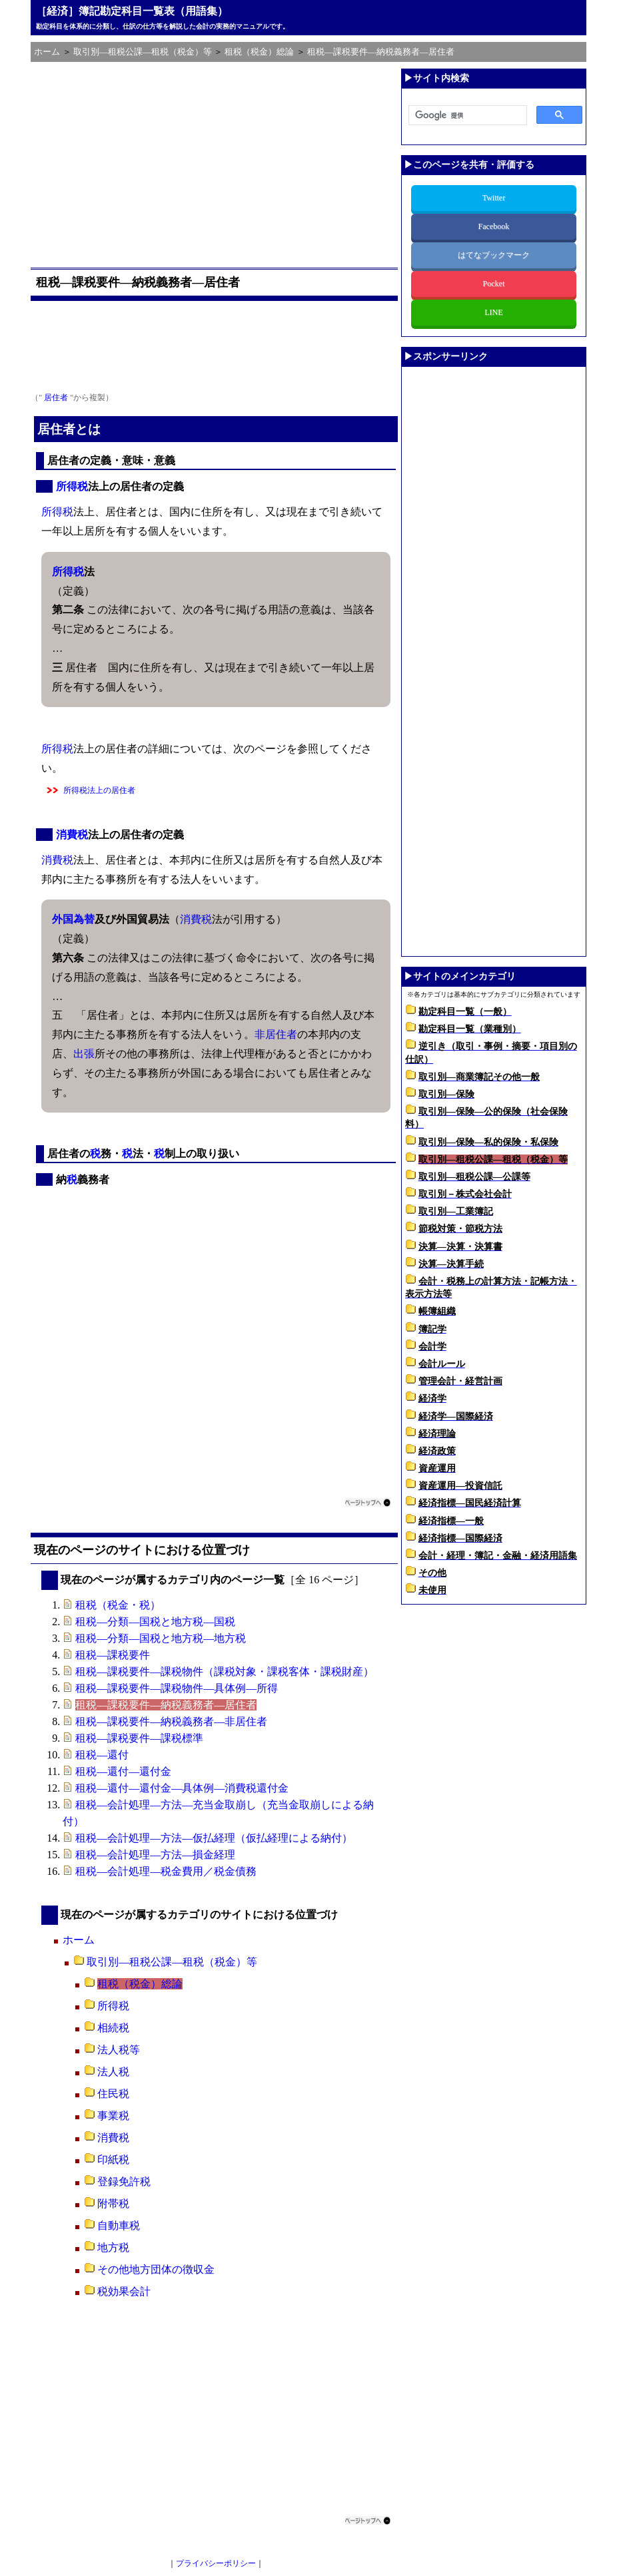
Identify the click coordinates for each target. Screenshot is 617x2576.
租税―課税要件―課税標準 (139, 1738)
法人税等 (118, 2049)
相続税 (113, 2027)
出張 (84, 1053)
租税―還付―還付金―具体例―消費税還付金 (182, 1788)
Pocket (494, 283)
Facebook (494, 226)
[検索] (466, 116)
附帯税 (113, 2203)
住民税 (113, 2093)
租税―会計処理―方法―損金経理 (155, 1854)
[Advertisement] (216, 162)
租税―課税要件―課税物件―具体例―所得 (176, 1688)
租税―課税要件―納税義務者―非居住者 (171, 1721)
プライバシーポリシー (216, 2563)
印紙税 (113, 2159)
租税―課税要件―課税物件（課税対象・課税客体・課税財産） (224, 1671)
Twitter (493, 197)
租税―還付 (102, 1754)
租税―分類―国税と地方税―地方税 (160, 1638)
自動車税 (118, 2225)
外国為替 (73, 919)
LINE (493, 312)
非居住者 (276, 1034)
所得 (66, 486)
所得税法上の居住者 (99, 790)
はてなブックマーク (494, 255)
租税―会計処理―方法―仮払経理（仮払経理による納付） (213, 1838)
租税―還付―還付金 (123, 1771)
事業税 (113, 2115)
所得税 (113, 2005)
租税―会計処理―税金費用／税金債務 (166, 1871)
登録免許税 (124, 2181)
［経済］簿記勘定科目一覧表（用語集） (132, 11)
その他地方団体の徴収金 (156, 2269)
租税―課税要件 (112, 1655)
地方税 (113, 2247)
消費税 (72, 834)
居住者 (56, 397)
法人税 (113, 2071)
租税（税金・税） (118, 1605)
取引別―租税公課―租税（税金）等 (172, 1961)
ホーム (79, 1939)
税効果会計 (124, 2291)
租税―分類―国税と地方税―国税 (155, 1621)
